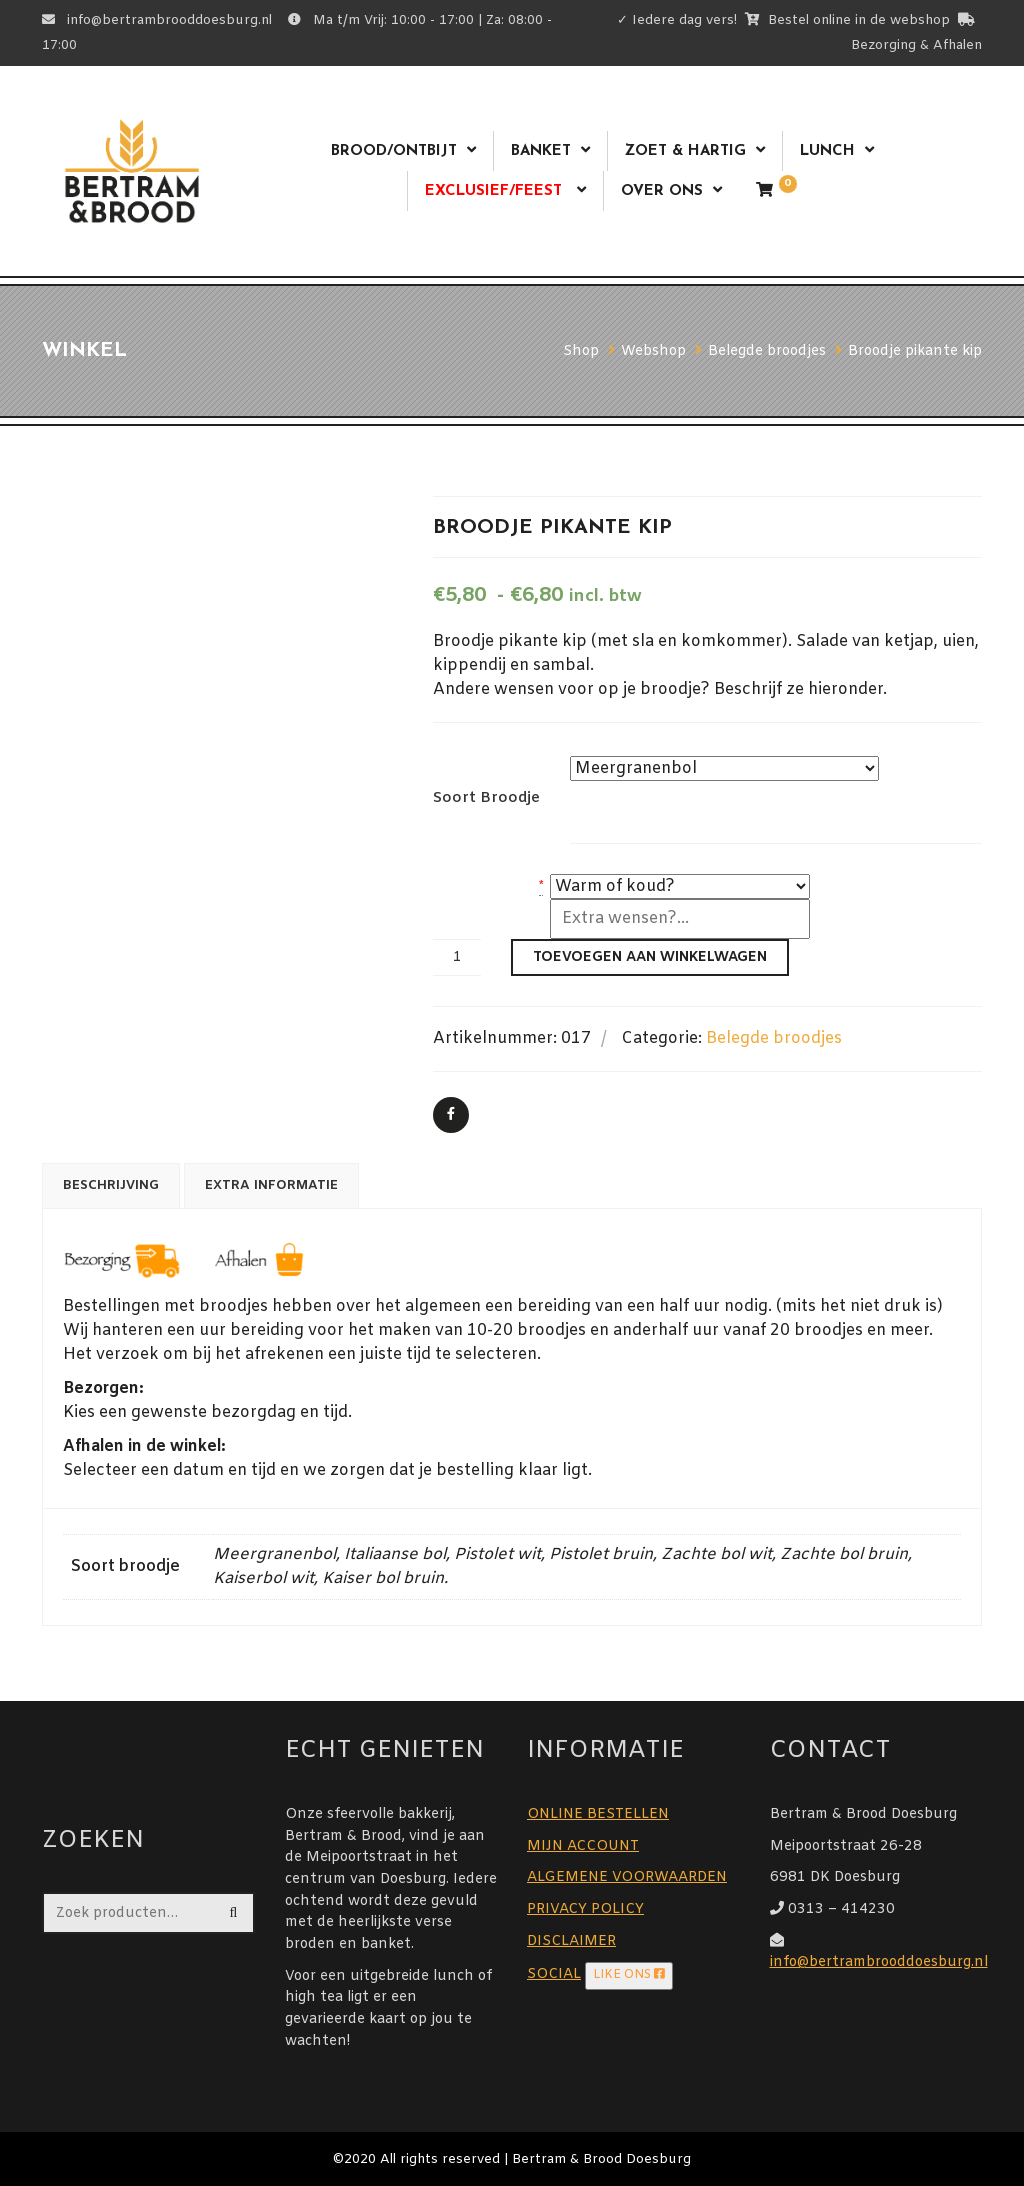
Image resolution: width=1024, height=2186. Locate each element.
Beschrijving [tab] (111, 1185)
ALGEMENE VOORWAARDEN (627, 1877)
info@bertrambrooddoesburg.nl (879, 1962)
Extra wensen (481, 911)
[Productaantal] (457, 957)
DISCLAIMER (571, 1941)
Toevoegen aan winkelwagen (650, 957)
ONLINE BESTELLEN (598, 1814)
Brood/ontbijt (394, 151)
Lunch (827, 151)
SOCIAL (554, 1974)
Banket (541, 151)
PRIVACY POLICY (585, 1909)
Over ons (662, 191)
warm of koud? (484, 886)
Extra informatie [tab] (271, 1185)
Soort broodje (486, 798)
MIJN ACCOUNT (583, 1846)
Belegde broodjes (774, 1038)
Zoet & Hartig (685, 151)
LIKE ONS (629, 1975)
